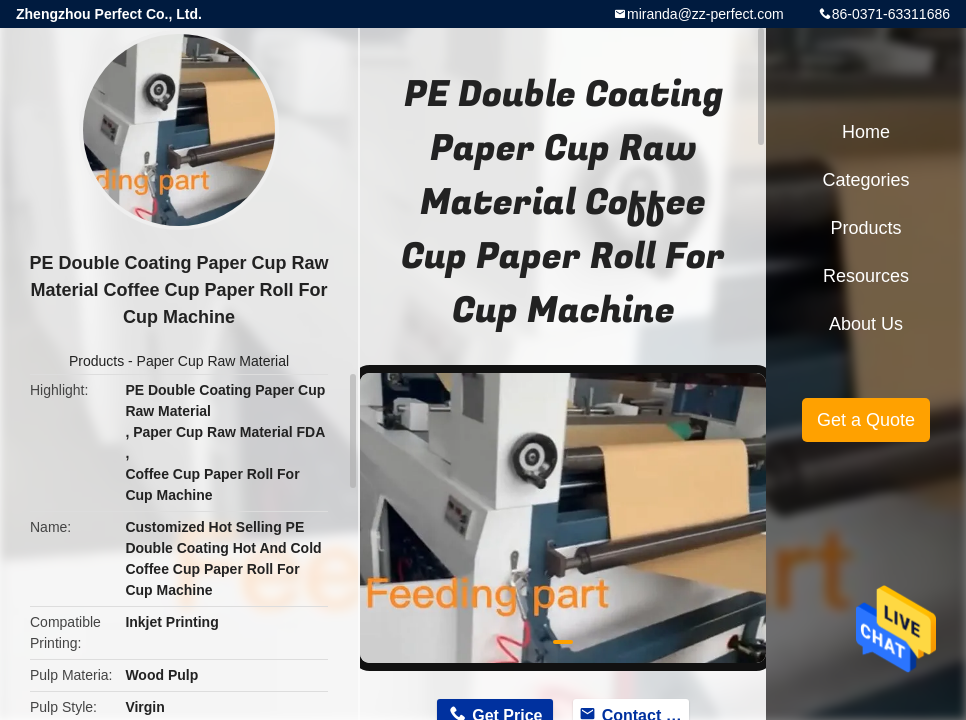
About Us (866, 324)
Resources (866, 276)
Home (866, 132)
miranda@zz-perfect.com (705, 14)
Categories (865, 180)
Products (96, 361)
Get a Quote (866, 420)
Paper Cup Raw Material (213, 361)
